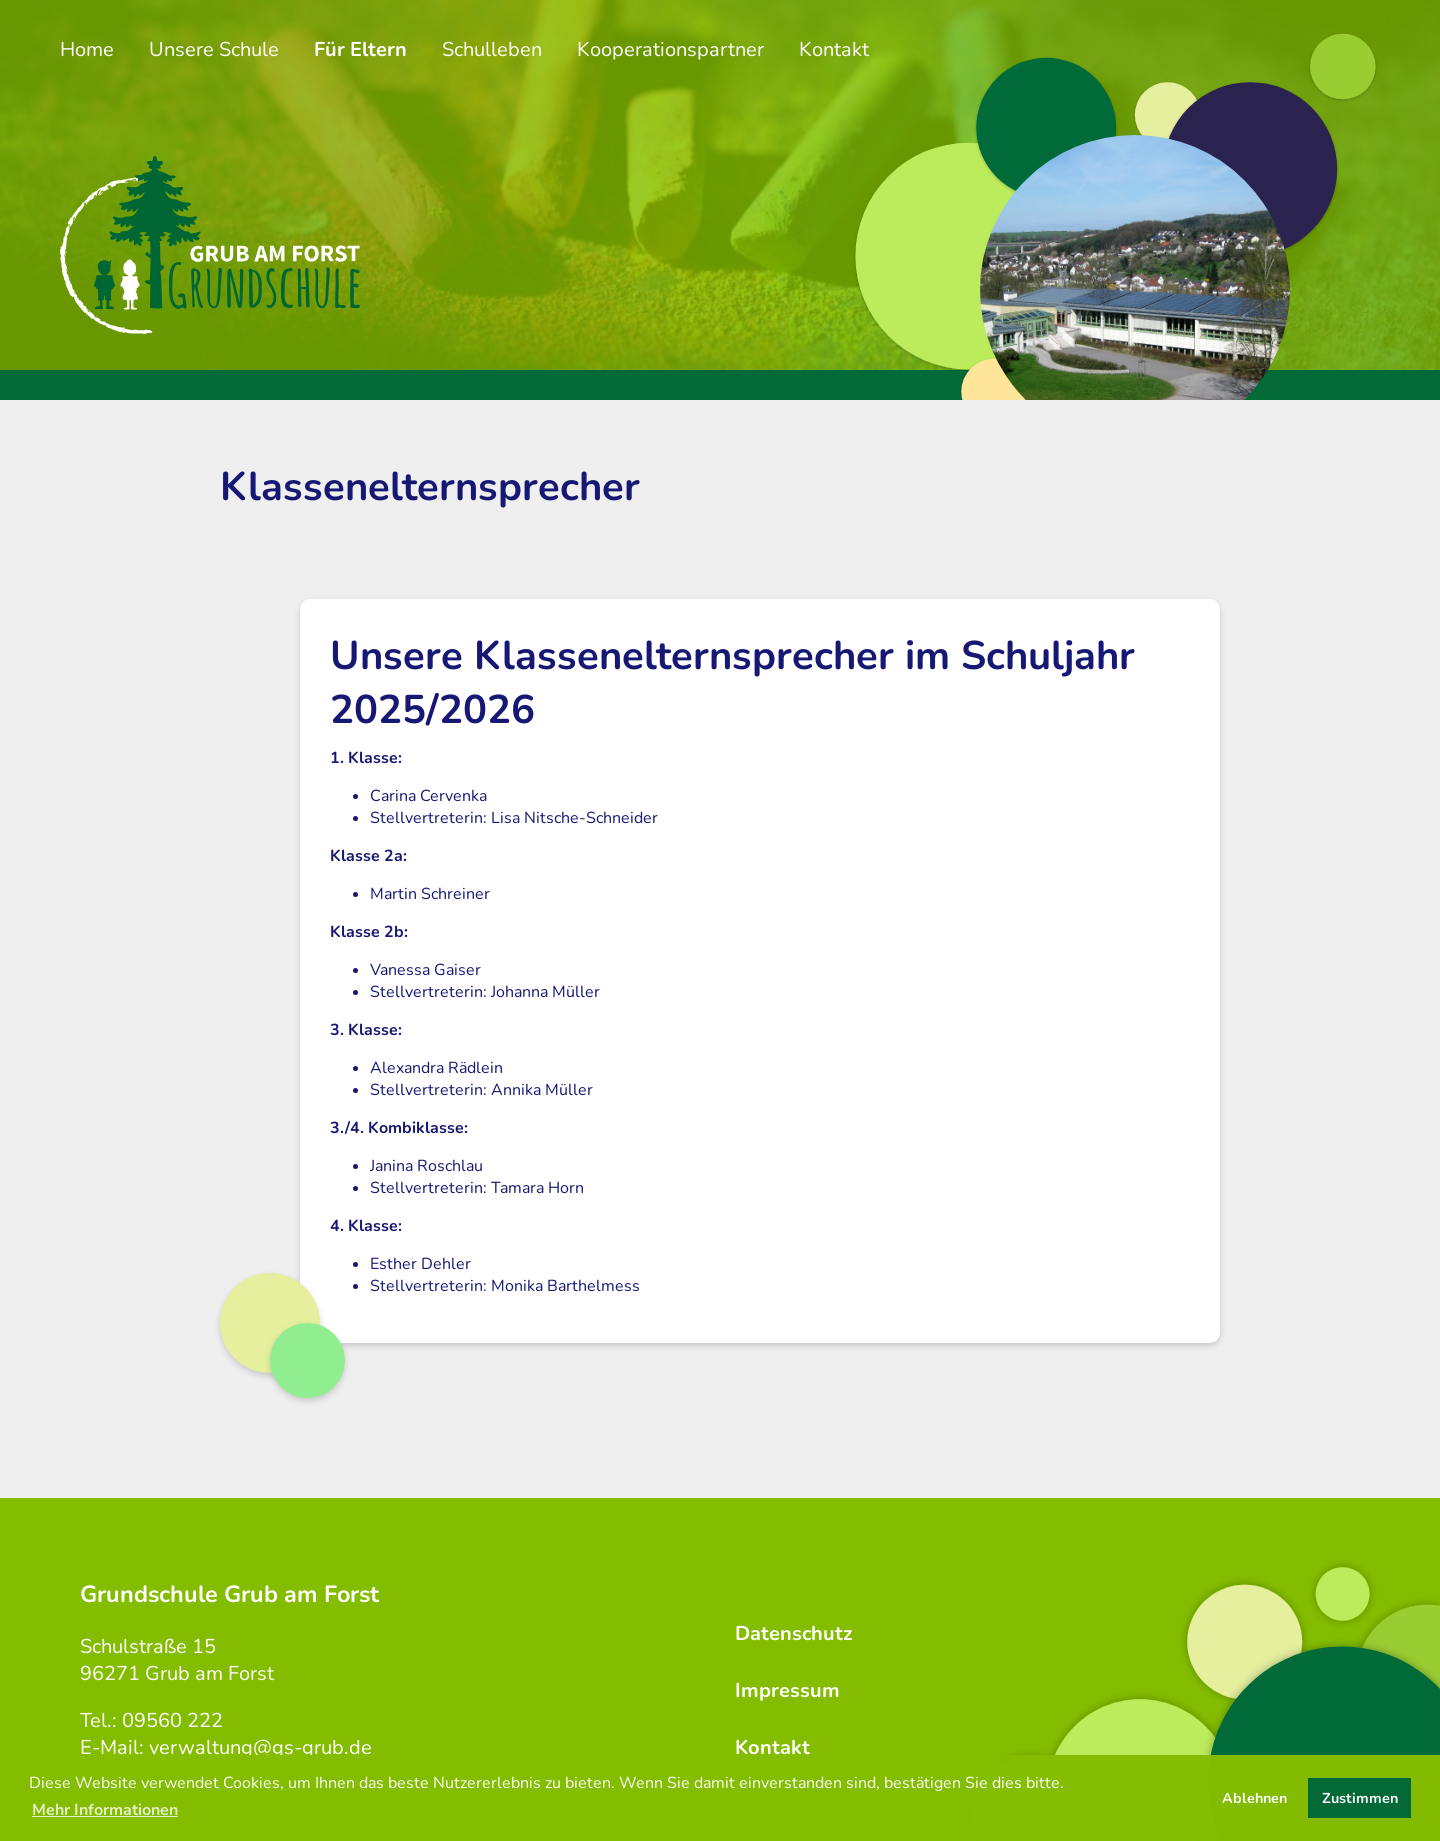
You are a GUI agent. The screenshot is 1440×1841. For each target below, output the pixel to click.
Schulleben (492, 49)
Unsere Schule (214, 49)
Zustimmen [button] (1360, 1798)
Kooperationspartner (670, 49)
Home (87, 49)
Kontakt (834, 49)
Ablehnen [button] (1254, 1798)
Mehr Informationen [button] (105, 1810)
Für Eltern (360, 49)
